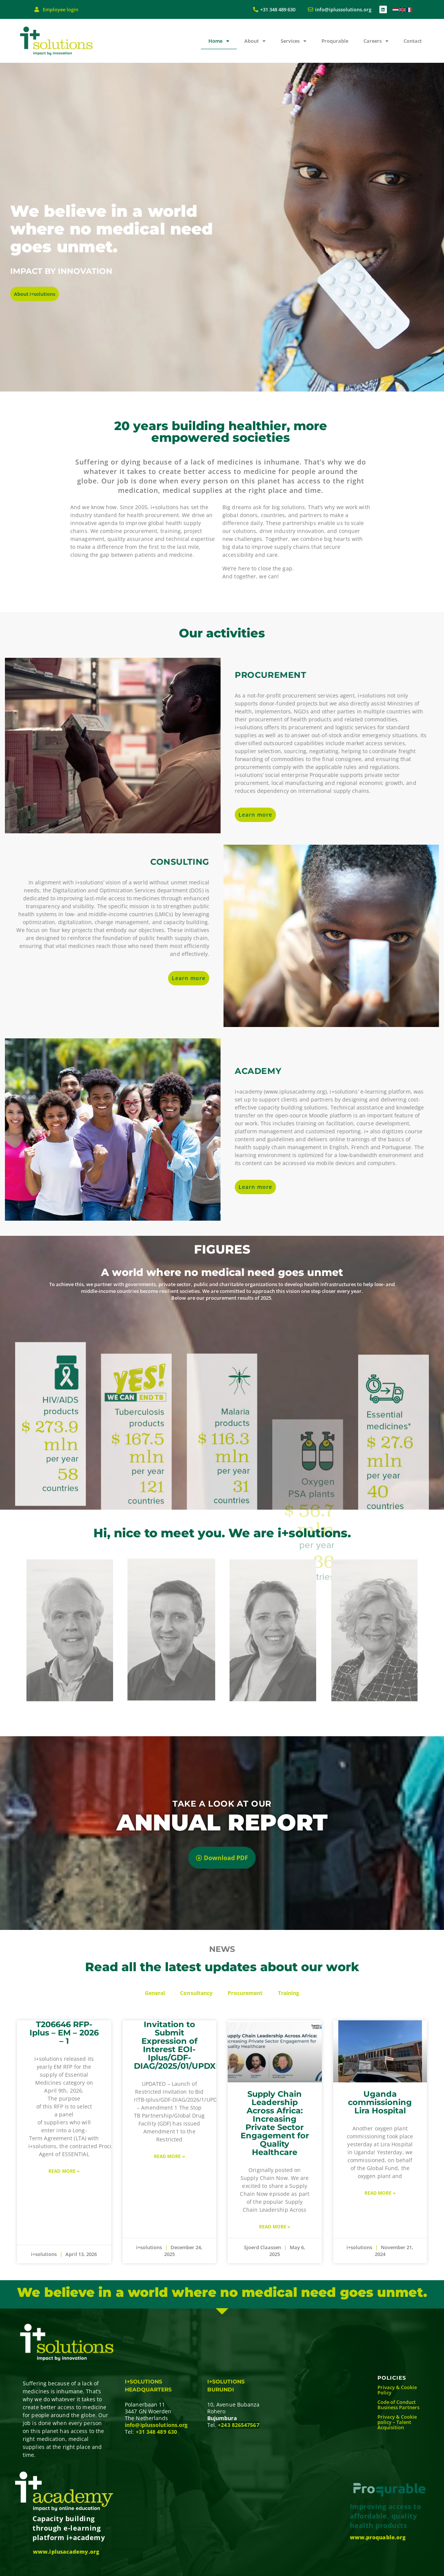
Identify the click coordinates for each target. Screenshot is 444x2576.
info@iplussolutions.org (156, 2424)
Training (289, 1992)
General (155, 1992)
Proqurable (334, 40)
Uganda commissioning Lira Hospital (380, 2102)
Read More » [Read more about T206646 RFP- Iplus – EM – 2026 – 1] (63, 2171)
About (254, 41)
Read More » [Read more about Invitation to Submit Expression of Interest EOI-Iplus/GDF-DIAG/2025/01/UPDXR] (169, 2156)
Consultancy (196, 1992)
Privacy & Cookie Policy (397, 2390)
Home (218, 41)
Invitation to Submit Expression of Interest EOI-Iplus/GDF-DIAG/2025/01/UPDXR (177, 2045)
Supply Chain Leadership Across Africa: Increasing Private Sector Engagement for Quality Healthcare (275, 2123)
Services (293, 41)
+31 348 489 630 (156, 2431)
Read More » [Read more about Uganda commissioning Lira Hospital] (380, 2193)
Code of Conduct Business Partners (398, 2405)
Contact (413, 40)
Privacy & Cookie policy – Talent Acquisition (397, 2422)
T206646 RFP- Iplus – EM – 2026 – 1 (64, 2033)
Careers (375, 41)
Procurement (245, 1992)
